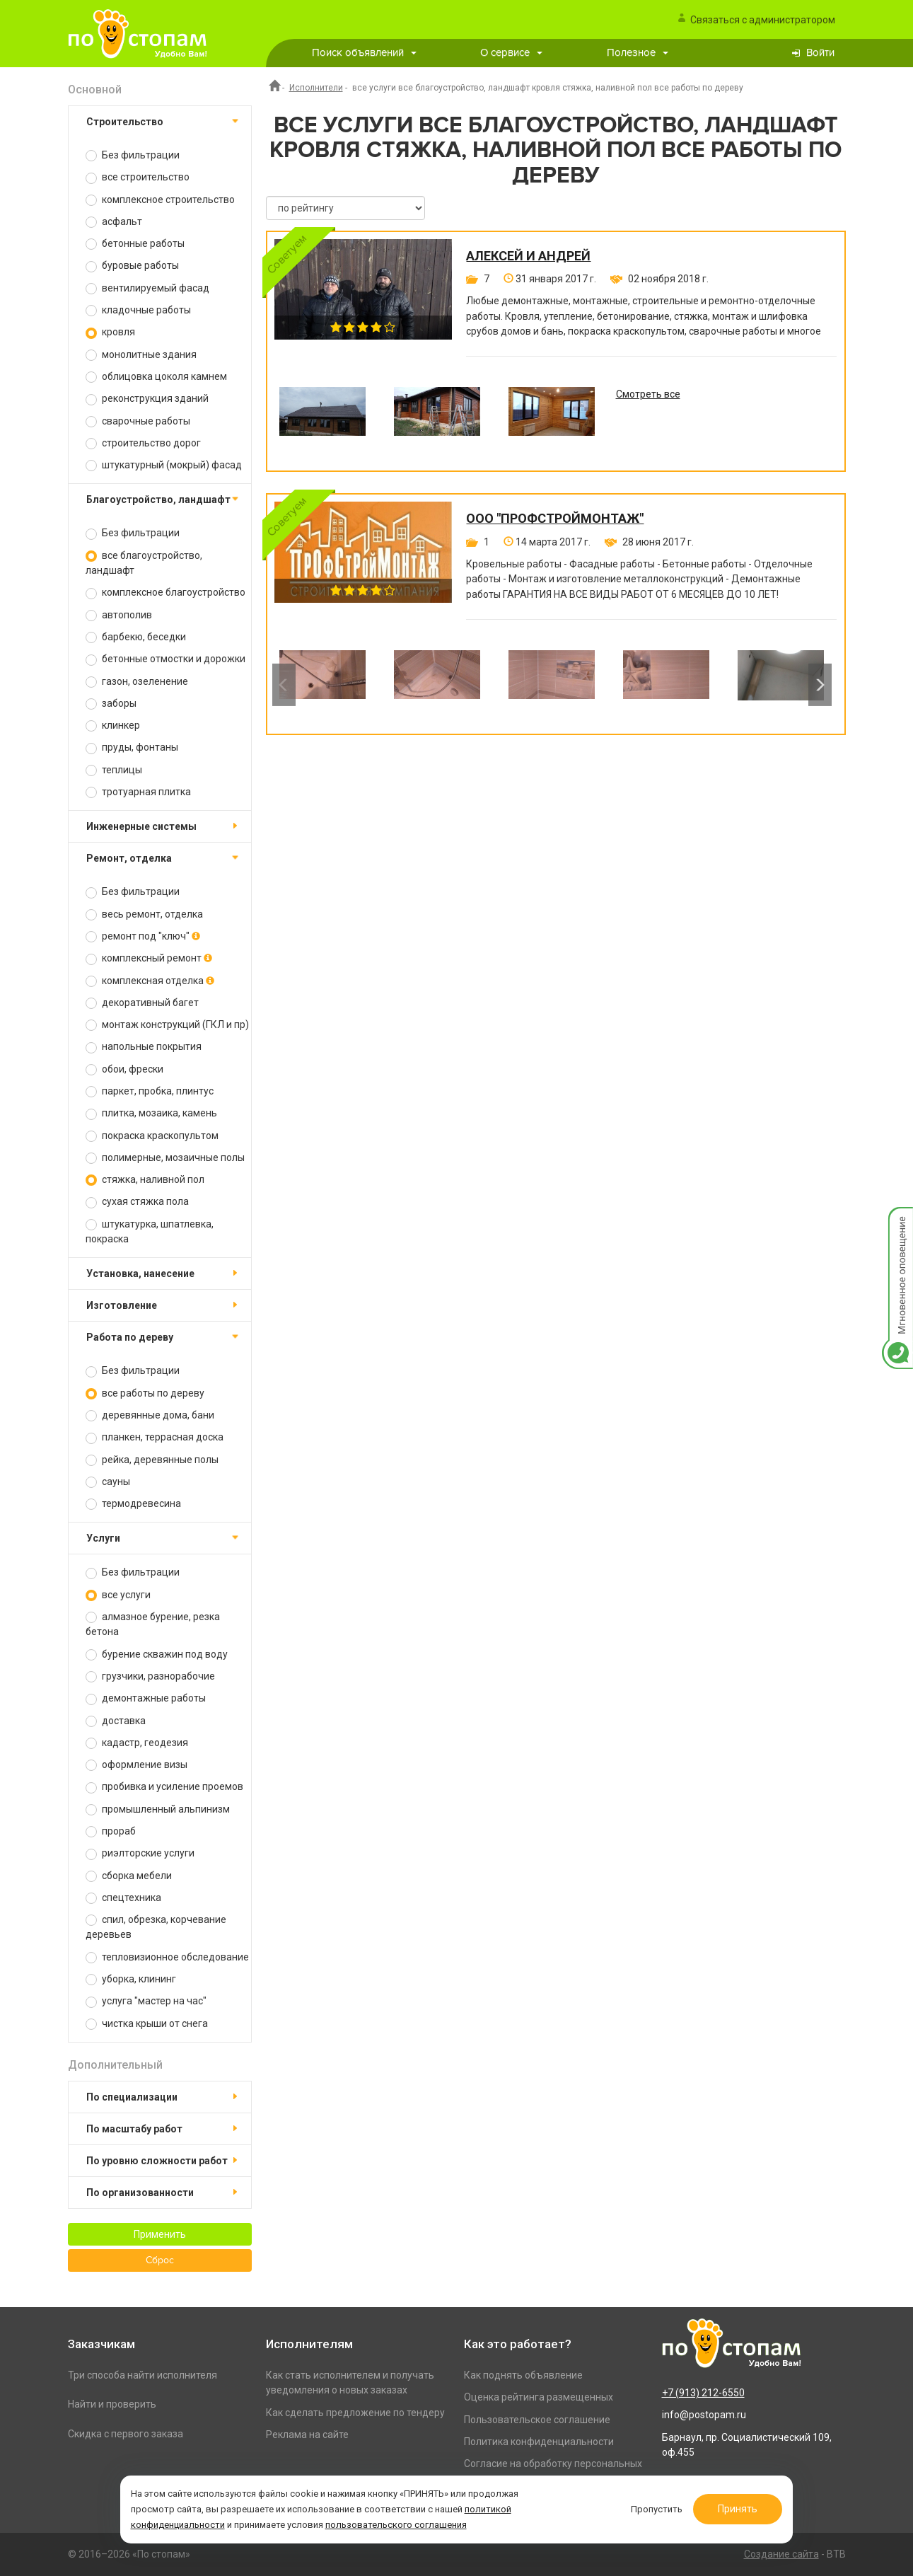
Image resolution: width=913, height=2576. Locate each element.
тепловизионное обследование (167, 1957)
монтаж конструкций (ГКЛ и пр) (167, 1025)
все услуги (118, 1595)
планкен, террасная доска (154, 1437)
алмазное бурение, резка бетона (153, 1624)
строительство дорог (143, 443)
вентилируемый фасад (147, 288)
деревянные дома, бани (150, 1415)
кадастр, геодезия (137, 1743)
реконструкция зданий (147, 399)
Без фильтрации (133, 155)
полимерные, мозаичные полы (165, 1158)
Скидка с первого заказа (125, 2433)
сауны (108, 1482)
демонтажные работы (146, 1698)
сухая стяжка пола (137, 1202)
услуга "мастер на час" (146, 2001)
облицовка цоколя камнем (156, 377)
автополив (119, 615)
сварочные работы (138, 421)
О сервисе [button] (511, 52)
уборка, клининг (131, 1979)
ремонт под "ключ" (143, 936)
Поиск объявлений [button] (364, 52)
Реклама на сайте (307, 2434)
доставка (116, 1721)
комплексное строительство (160, 200)
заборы (111, 704)
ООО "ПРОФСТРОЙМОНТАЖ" (555, 518)
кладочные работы (138, 310)
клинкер (113, 726)
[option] (322, 421)
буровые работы (132, 266)
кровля (110, 332)
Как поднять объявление (523, 2375)
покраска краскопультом (152, 1136)
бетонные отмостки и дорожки (165, 659)
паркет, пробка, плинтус (150, 1091)
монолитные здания (141, 355)
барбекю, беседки (136, 637)
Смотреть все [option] (648, 394)
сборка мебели (129, 1876)
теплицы (114, 770)
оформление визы (136, 1765)
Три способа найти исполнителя (142, 2375)
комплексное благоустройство (165, 593)
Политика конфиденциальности (539, 2441)
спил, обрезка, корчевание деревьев (156, 1927)
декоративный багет (142, 1003)
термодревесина (133, 1504)
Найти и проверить (112, 2404)
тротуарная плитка (138, 792)
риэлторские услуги (140, 1853)
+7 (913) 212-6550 (703, 2392)
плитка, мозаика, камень (151, 1113)
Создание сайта (781, 2554)
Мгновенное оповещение (897, 1221)
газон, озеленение (137, 682)
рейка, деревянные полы (152, 1460)
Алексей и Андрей (528, 256)
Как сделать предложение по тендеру (355, 2412)
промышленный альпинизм (158, 1809)
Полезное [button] (637, 52)
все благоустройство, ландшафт (144, 563)
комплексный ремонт (149, 958)
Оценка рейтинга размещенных (538, 2397)
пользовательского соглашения (404, 2522)
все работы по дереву (145, 1393)
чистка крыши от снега (147, 2024)
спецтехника (123, 1898)
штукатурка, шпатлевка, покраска (150, 1231)
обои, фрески (124, 1069)
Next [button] (820, 685)
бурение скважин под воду (157, 1654)
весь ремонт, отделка (144, 914)
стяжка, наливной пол (145, 1180)
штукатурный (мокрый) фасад (164, 465)
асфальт (114, 222)
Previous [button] (284, 685)
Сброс (160, 2260)
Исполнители (316, 88)
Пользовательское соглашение (537, 2419)
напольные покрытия (144, 1047)
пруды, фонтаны (132, 747)
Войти (820, 52)
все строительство (138, 177)
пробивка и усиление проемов (164, 1787)
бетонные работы (135, 244)
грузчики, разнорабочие (150, 1676)
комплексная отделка (150, 981)
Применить (160, 2234)
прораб (111, 1831)
